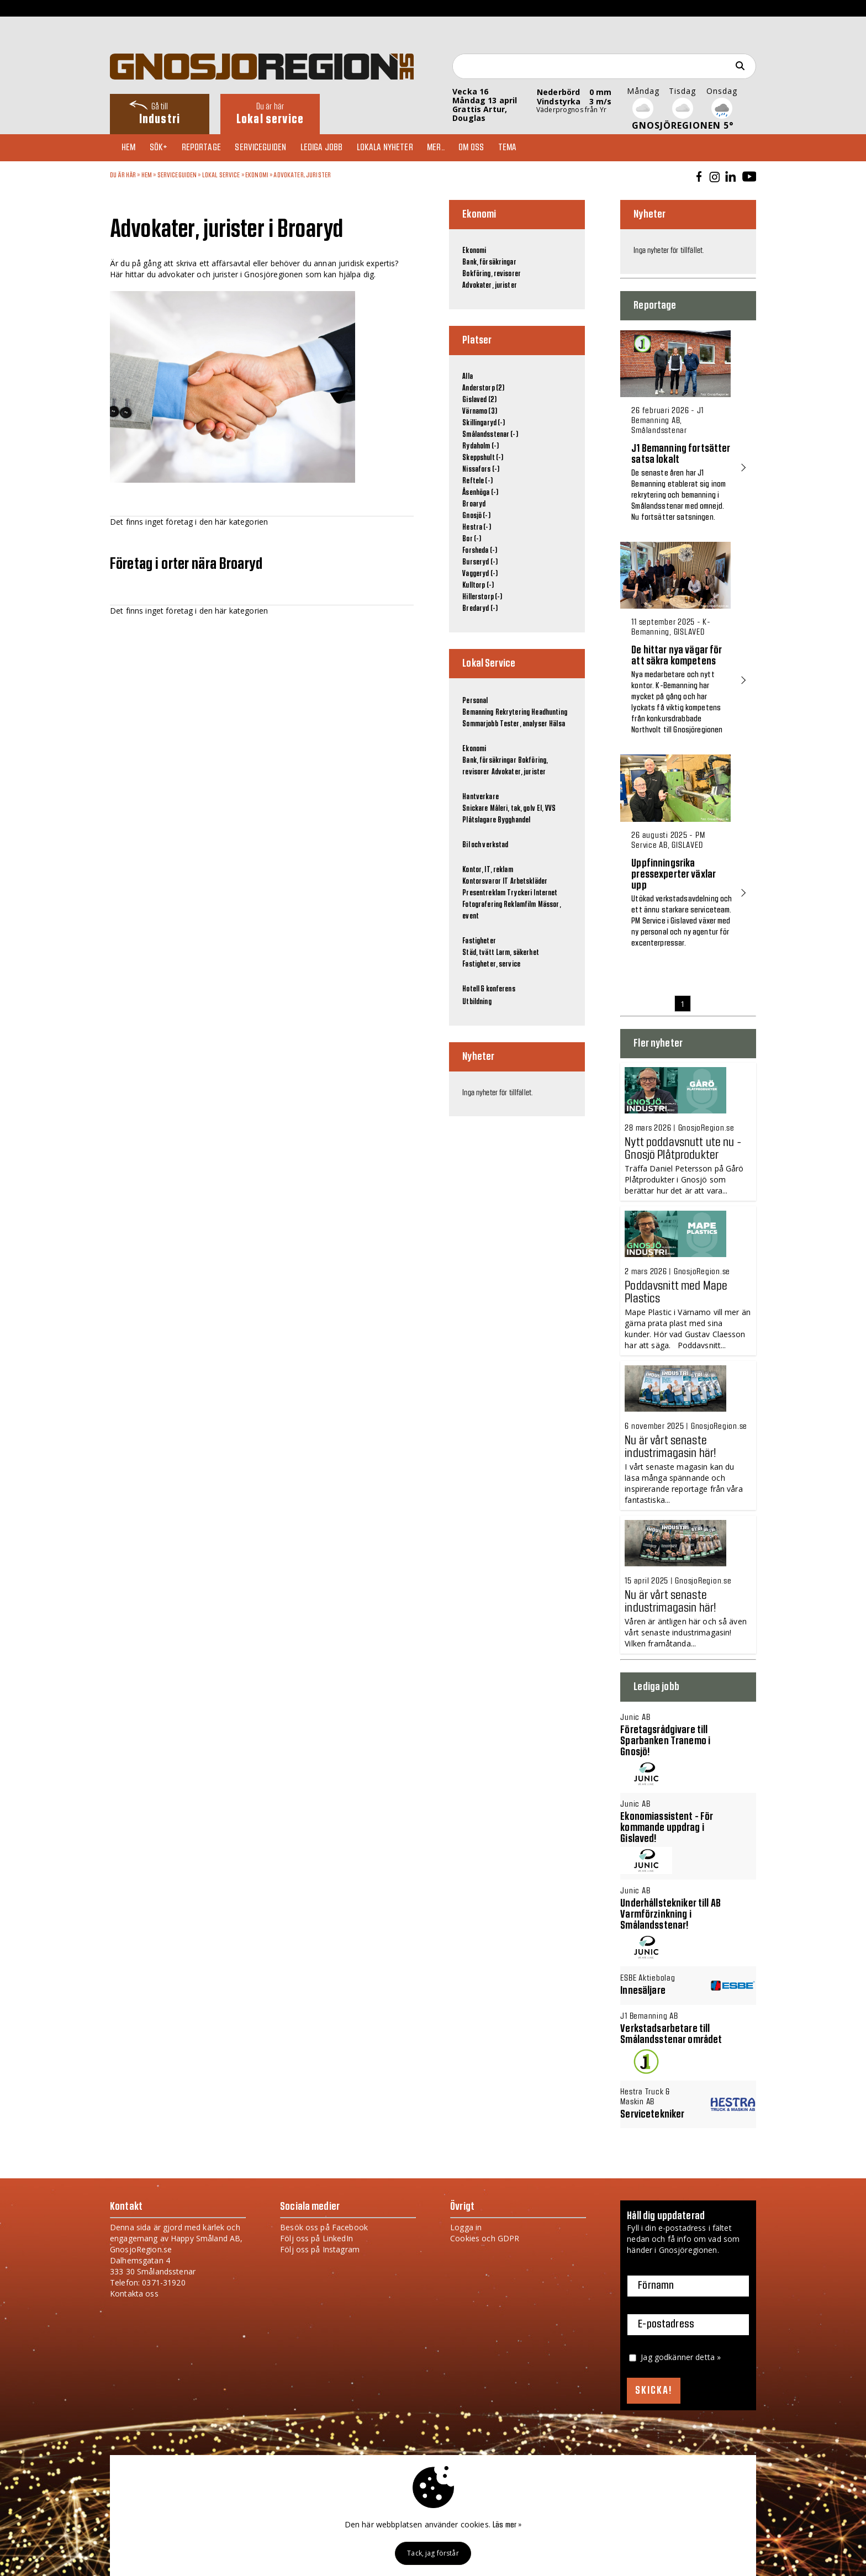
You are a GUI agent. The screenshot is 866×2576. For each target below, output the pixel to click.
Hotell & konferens (488, 989)
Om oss (487, 147)
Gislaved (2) (479, 400)
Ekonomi (256, 175)
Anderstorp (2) (483, 388)
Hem (131, 147)
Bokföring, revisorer (491, 274)
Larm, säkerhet (517, 953)
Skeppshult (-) (482, 458)
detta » (708, 2357)
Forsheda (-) (479, 551)
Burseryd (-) (480, 562)
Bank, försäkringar (489, 262)
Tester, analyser (523, 724)
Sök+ (163, 147)
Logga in (466, 2227)
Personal (475, 701)
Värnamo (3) (479, 411)
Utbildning (476, 1002)
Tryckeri (519, 893)
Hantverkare (480, 797)
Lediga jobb (332, 147)
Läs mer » (507, 2525)
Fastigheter (479, 941)
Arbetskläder (529, 881)
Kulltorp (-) (478, 585)
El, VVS (546, 808)
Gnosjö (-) (476, 516)
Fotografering (482, 905)
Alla (467, 377)
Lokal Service (221, 175)
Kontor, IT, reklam (487, 870)
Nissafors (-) (480, 469)
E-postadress (666, 2324)
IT (505, 881)
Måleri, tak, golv (512, 808)
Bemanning (477, 712)
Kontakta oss (134, 2293)
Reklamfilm (520, 905)
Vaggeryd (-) (480, 574)
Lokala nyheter (397, 147)
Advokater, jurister (302, 175)
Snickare (475, 808)
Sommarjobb (480, 724)
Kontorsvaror (481, 881)
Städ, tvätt (478, 953)
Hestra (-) (476, 527)
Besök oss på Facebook (324, 2227)
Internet (545, 893)
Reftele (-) (477, 481)
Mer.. (450, 147)
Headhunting (549, 712)
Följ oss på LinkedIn (316, 2238)
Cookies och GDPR (484, 2238)
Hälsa (557, 724)
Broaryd (473, 504)
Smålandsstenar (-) (490, 435)
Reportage (207, 147)
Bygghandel (514, 820)
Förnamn (656, 2286)
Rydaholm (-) (480, 446)
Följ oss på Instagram (320, 2249)
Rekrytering (512, 712)
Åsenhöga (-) (480, 493)
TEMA (525, 147)
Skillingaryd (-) (483, 423)
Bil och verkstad (485, 845)
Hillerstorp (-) (482, 597)
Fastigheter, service (491, 964)
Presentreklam (483, 893)
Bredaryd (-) (480, 609)
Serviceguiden (269, 147)
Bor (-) (471, 539)
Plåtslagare (479, 820)
